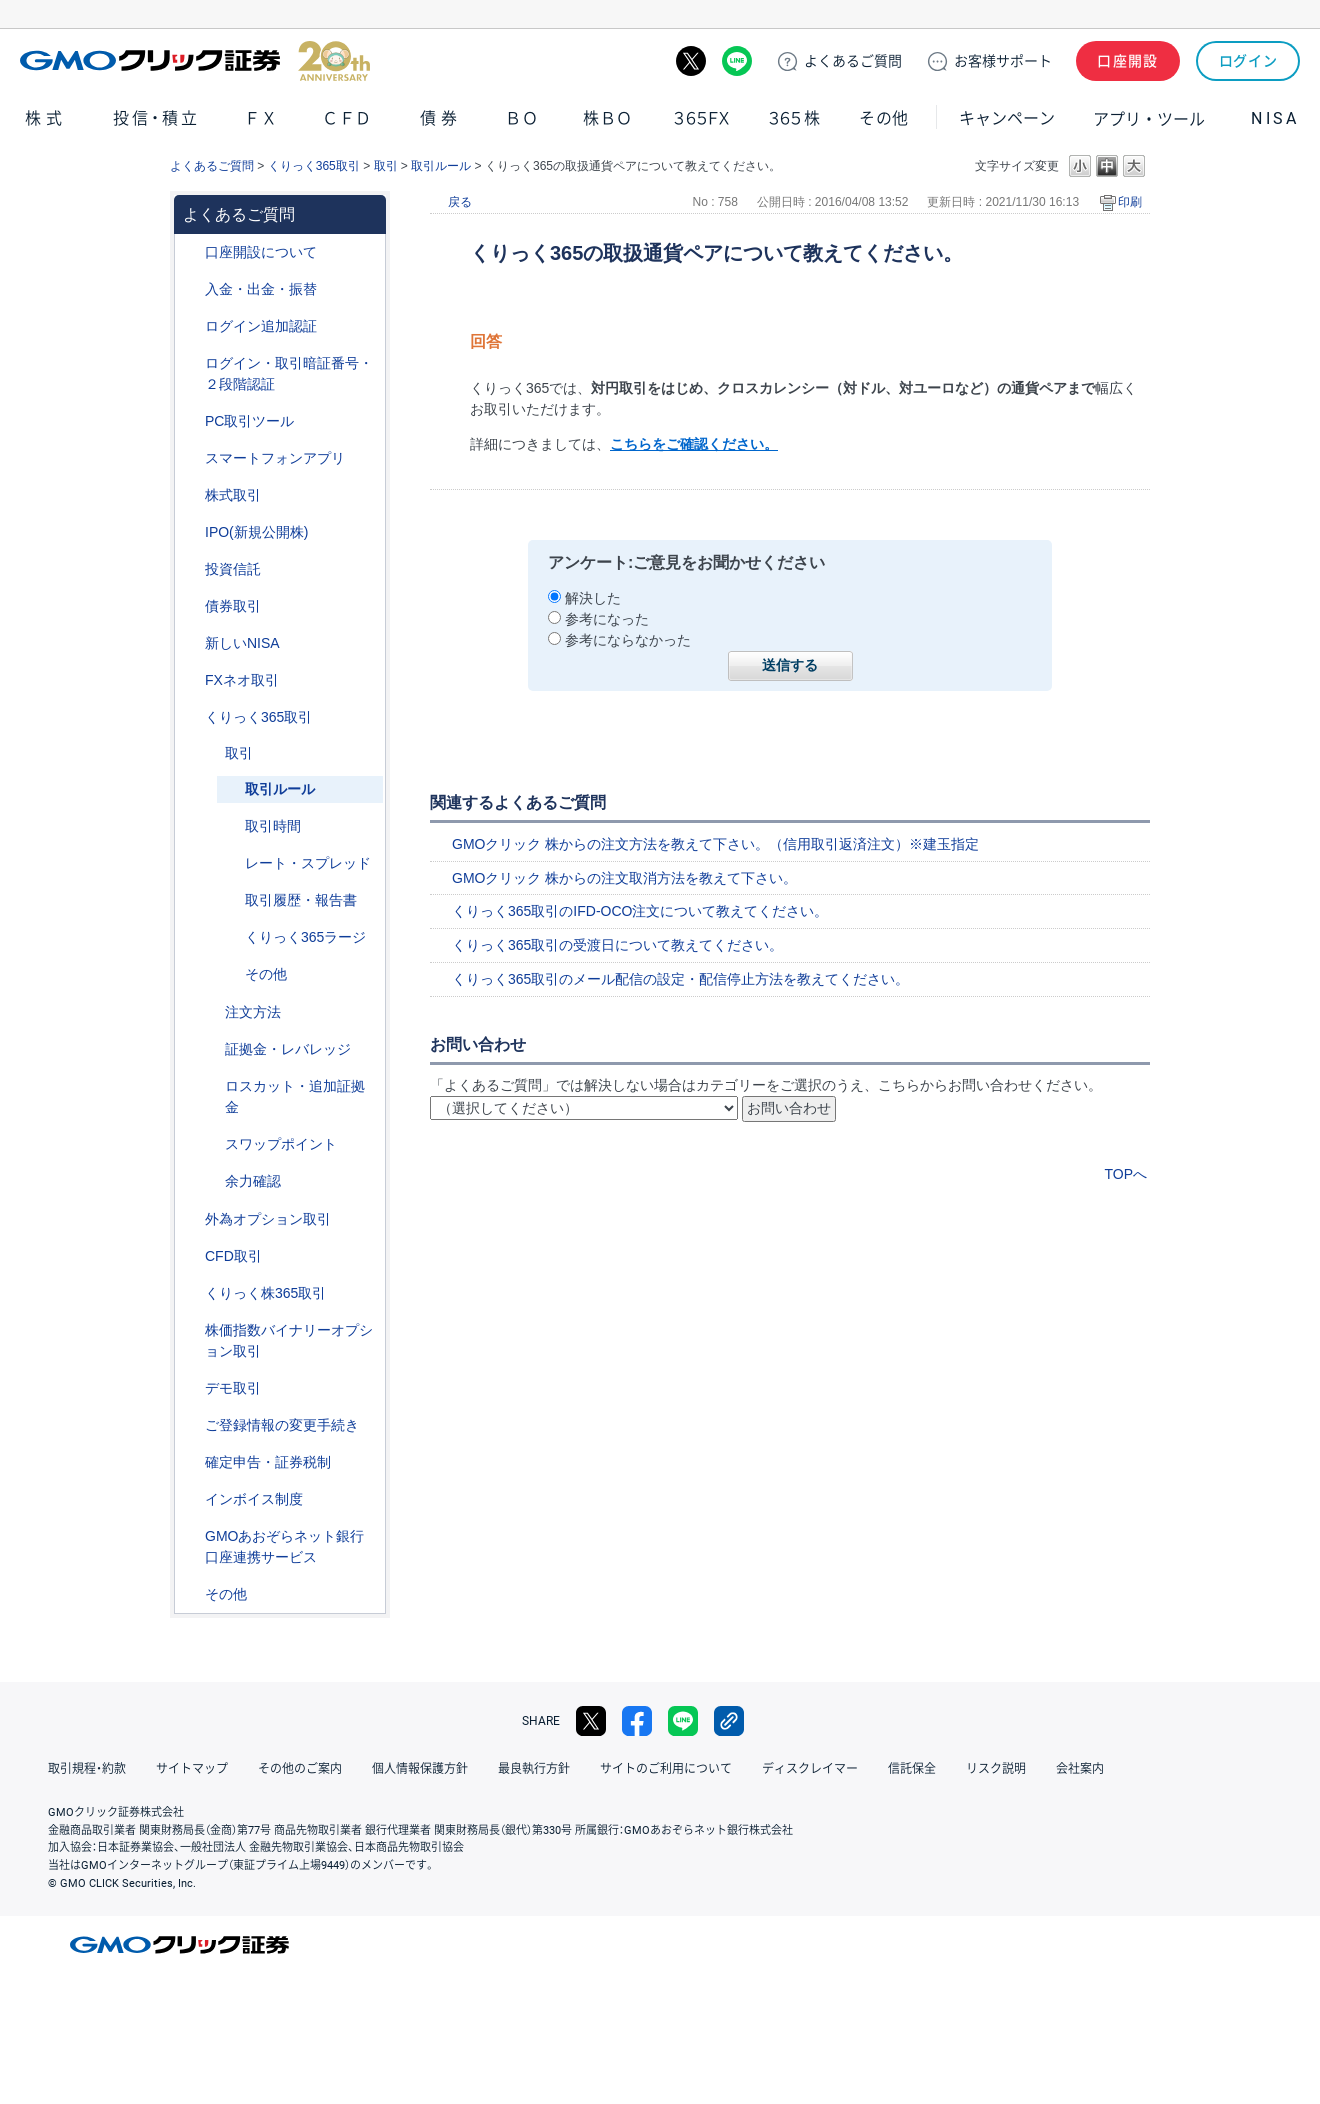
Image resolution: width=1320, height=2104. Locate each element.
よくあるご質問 (212, 166)
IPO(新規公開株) (256, 532)
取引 (386, 166)
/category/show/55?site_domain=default (191, 289)
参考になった (607, 619)
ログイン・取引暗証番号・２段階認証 (289, 373)
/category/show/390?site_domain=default (191, 1499)
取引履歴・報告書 (301, 900)
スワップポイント (281, 1144)
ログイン (1248, 61)
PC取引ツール (249, 421)
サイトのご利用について (666, 1769)
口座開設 (1128, 61)
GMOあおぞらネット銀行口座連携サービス (284, 1546)
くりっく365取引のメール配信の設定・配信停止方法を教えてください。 (680, 979)
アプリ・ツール (1149, 118)
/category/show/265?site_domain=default (211, 1012)
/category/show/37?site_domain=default (211, 1086)
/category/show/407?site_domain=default (191, 1293)
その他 (884, 118)
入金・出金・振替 (261, 289)
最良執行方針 (534, 1769)
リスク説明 (996, 1769)
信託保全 (912, 1769)
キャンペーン (1007, 118)
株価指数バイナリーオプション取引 (289, 1340)
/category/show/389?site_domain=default (191, 606)
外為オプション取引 (268, 1219)
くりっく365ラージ (305, 937)
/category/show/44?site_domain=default (191, 1594)
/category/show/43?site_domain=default (211, 1049)
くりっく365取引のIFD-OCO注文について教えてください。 (640, 911)
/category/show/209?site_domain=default (191, 1388)
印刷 (1130, 202)
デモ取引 (233, 1388)
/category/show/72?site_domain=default (191, 495)
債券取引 (233, 606)
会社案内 (1080, 1769)
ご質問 (853, 61)
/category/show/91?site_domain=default (191, 252)
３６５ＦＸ (701, 118)
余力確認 (253, 1181)
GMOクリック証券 (195, 61)
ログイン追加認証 (261, 326)
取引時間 (273, 826)
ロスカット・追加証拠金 (295, 1096)
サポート (1003, 61)
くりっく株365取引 (265, 1293)
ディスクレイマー (810, 1769)
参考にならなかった (628, 640)
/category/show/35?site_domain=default (191, 717)
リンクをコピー (729, 1721)
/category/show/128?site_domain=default (191, 1536)
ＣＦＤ (347, 118)
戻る (460, 202)
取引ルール (441, 166)
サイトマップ (192, 1769)
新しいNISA (242, 643)
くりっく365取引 (314, 166)
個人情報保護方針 (420, 1769)
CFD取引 (233, 1256)
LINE (737, 61)
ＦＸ (261, 118)
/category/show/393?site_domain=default (191, 643)
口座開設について (261, 252)
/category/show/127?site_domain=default (191, 1462)
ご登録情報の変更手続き (282, 1425)
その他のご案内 (300, 1769)
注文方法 (253, 1012)
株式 (46, 118)
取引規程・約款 (87, 1769)
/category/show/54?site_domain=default (191, 363)
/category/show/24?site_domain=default (191, 680)
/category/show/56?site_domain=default (191, 1425)
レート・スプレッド (308, 863)
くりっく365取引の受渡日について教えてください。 (617, 945)
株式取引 (233, 495)
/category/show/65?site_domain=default (191, 1219)
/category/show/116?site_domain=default (191, 569)
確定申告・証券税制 (268, 1462)
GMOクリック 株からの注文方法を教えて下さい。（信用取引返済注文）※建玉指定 (715, 844)
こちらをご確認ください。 (694, 444)
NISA (1275, 118)
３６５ (795, 118)
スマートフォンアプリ (275, 458)
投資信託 (233, 569)
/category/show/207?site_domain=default (191, 421)
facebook (637, 1721)
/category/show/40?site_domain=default (211, 753)
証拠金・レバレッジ (288, 1049)
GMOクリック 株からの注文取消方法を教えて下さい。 (624, 878)
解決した (593, 598)
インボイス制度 (254, 1499)
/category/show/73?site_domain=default (191, 532)
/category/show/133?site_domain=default (191, 1330)
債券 (441, 118)
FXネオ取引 (242, 680)
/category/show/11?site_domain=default (191, 1256)
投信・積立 (157, 118)
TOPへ (1125, 1174)
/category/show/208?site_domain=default (191, 458)
